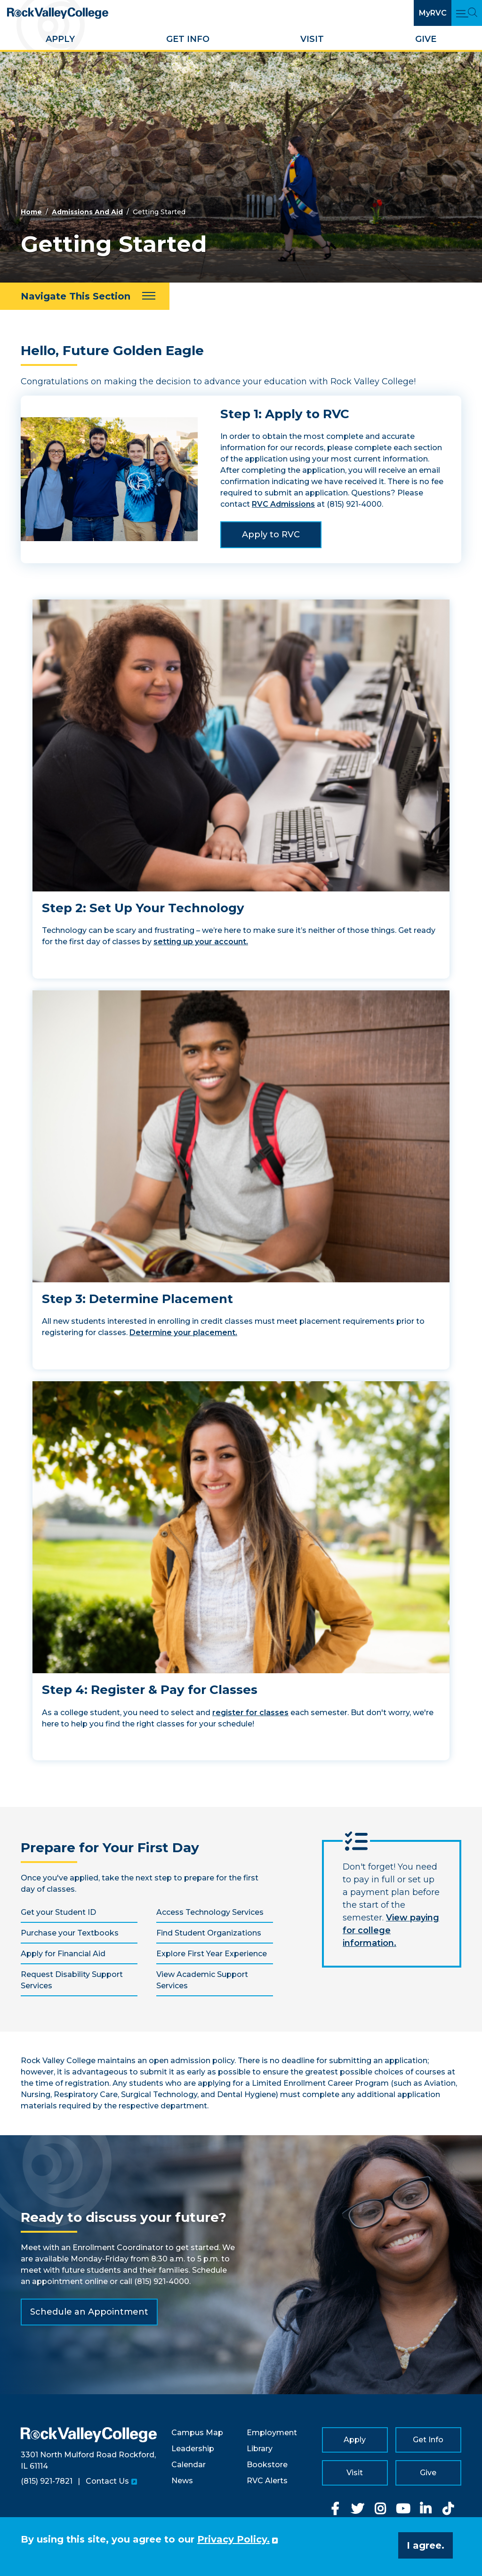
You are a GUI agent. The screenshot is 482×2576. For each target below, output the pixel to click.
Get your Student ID (58, 1912)
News (182, 2480)
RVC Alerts (267, 2480)
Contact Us (107, 2481)
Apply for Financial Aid (63, 1953)
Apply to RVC (271, 534)
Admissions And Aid (87, 212)
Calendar (188, 2464)
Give (425, 39)
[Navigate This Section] (84, 296)
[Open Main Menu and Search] (466, 13)
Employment (272, 2432)
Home (31, 212)
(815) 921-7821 (46, 2481)
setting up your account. (200, 941)
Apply (60, 39)
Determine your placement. (183, 1332)
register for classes (250, 1712)
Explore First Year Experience (211, 1953)
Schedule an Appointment (89, 2312)
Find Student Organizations (208, 1932)
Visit (312, 39)
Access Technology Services (210, 1912)
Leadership (192, 2448)
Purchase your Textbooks (70, 1932)
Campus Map (197, 2432)
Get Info (187, 39)
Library (260, 2448)
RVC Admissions (283, 504)
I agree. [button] (425, 2545)
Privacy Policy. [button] (233, 2539)
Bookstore (267, 2464)
